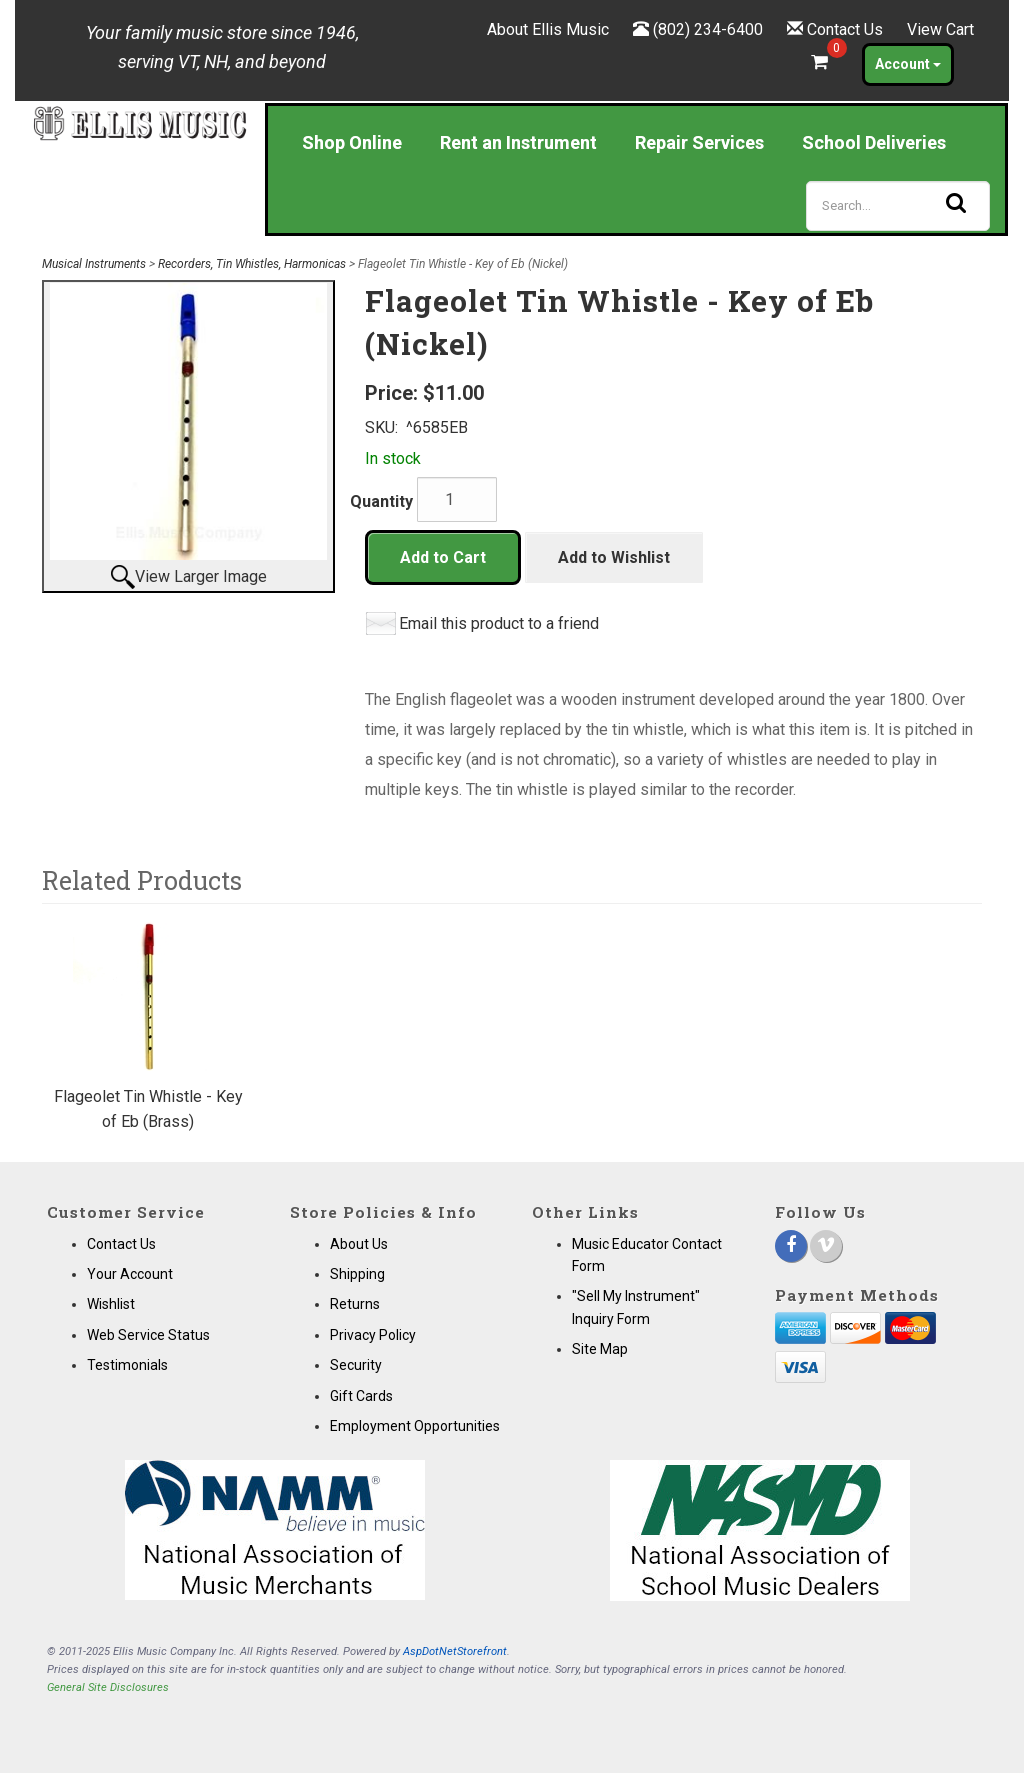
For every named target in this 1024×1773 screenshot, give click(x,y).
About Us (359, 1244)
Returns (355, 1304)
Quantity (381, 501)
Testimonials (127, 1365)
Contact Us (845, 29)
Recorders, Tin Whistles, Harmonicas (252, 264)
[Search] (898, 206)
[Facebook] (791, 1246)
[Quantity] (457, 499)
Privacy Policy (373, 1335)
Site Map (600, 1349)
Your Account (130, 1274)
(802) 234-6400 (708, 29)
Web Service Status (148, 1335)
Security (356, 1365)
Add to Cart (443, 557)
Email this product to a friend (499, 623)
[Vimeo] (826, 1246)
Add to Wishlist (614, 557)
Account (908, 64)
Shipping (357, 1274)
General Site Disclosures (108, 1687)
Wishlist (111, 1304)
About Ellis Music (548, 29)
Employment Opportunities (415, 1426)
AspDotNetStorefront (455, 1651)
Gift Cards (361, 1396)
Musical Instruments (94, 264)
